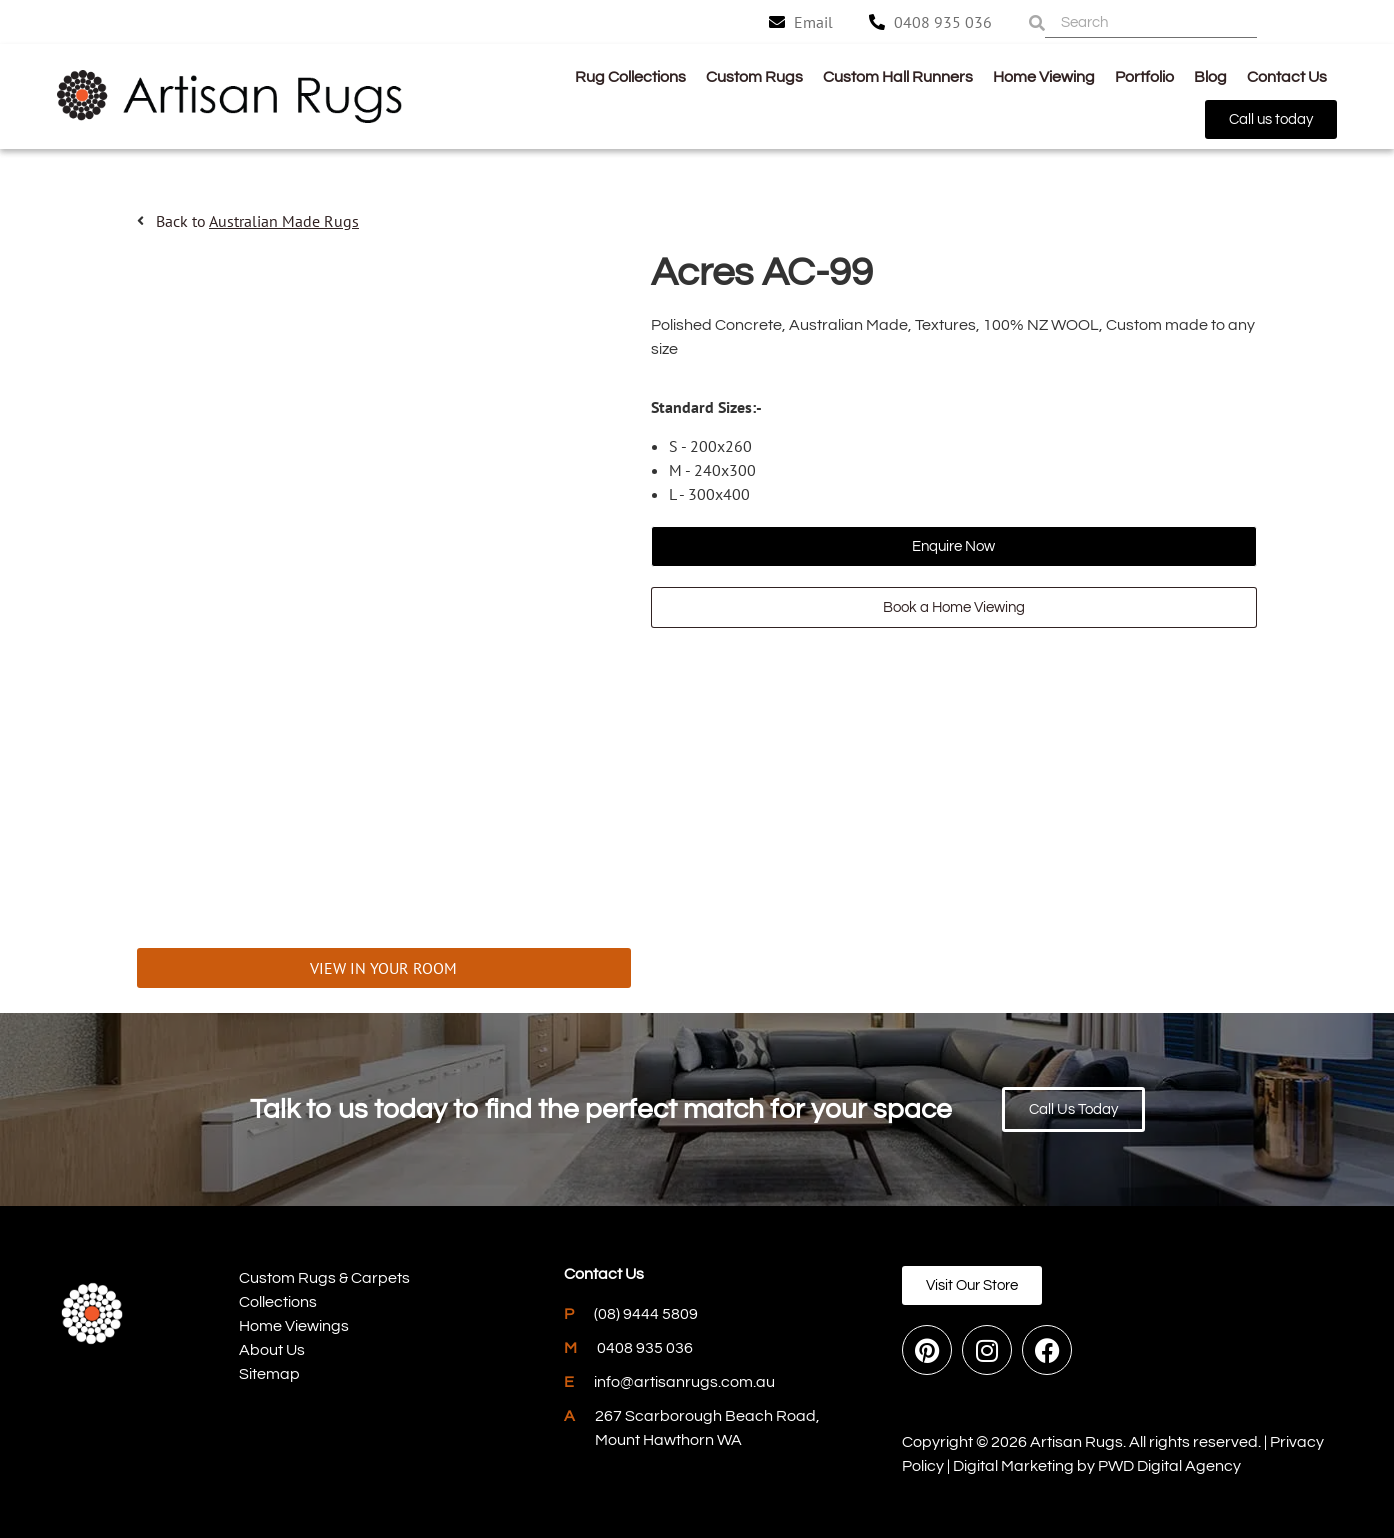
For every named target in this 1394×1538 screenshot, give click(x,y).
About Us (272, 1350)
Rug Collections (630, 77)
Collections (278, 1302)
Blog (1210, 77)
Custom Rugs (754, 77)
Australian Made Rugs (284, 221)
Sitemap (269, 1374)
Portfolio (1144, 77)
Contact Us (1287, 77)
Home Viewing (1044, 77)
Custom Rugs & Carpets (324, 1278)
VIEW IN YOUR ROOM (383, 968)
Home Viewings (294, 1326)
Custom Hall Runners (898, 77)
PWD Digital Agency (1169, 1466)
